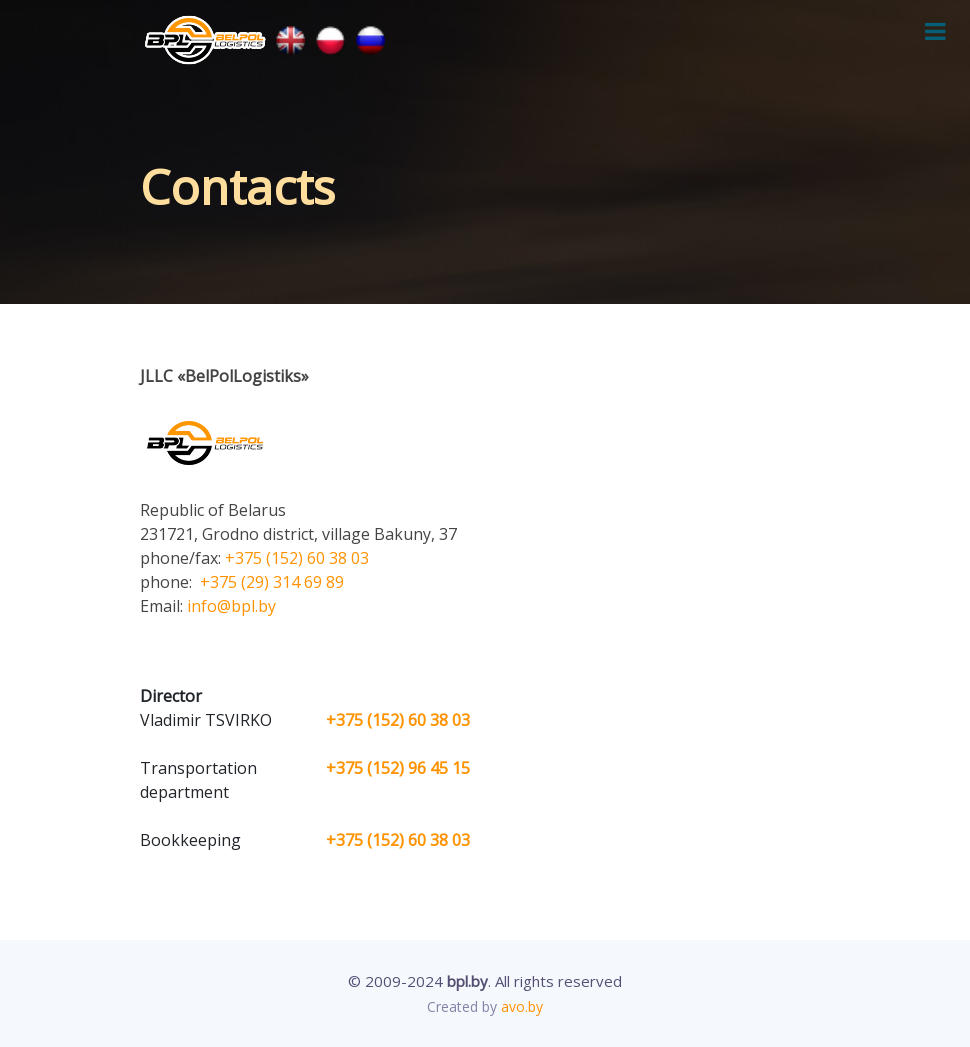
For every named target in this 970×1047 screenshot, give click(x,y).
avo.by (522, 1006)
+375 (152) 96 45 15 (398, 768)
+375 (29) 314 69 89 (270, 582)
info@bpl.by (231, 606)
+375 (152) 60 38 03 (297, 558)
